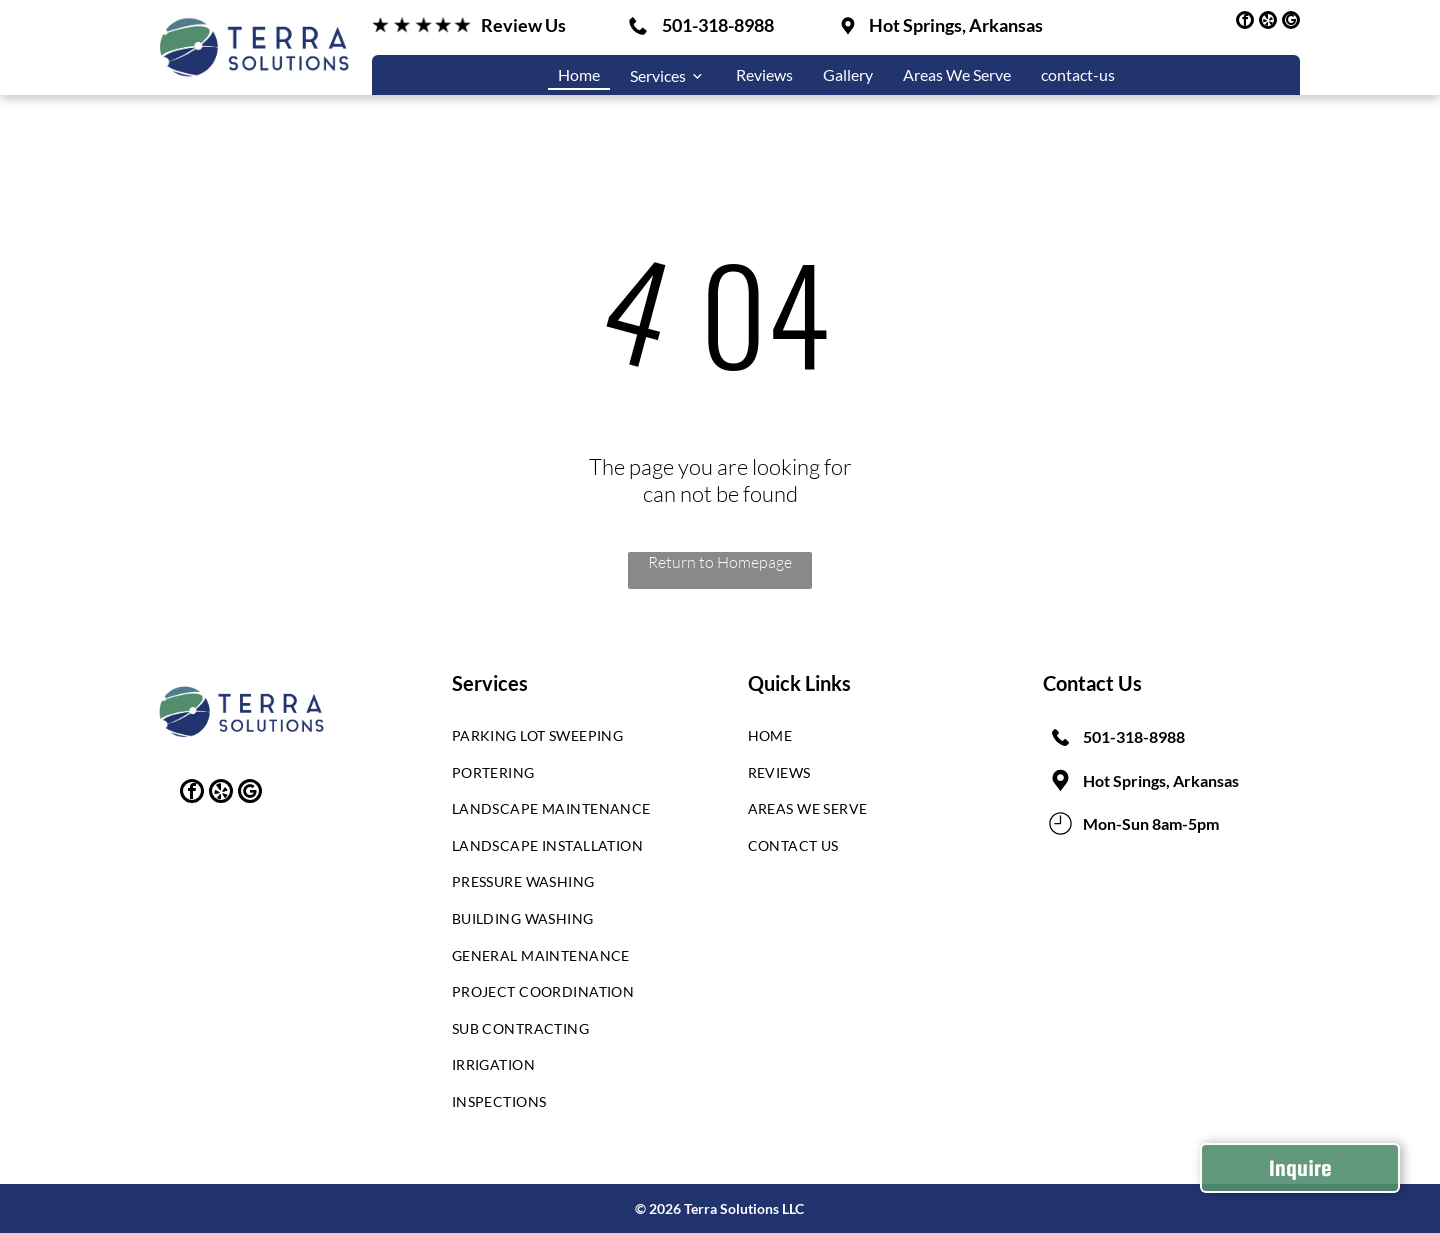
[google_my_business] (1291, 22)
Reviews (764, 74)
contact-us (1078, 74)
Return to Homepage (720, 562)
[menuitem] (565, 740)
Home (579, 74)
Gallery (848, 74)
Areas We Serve (957, 74)
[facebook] (1245, 22)
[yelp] (1268, 22)
